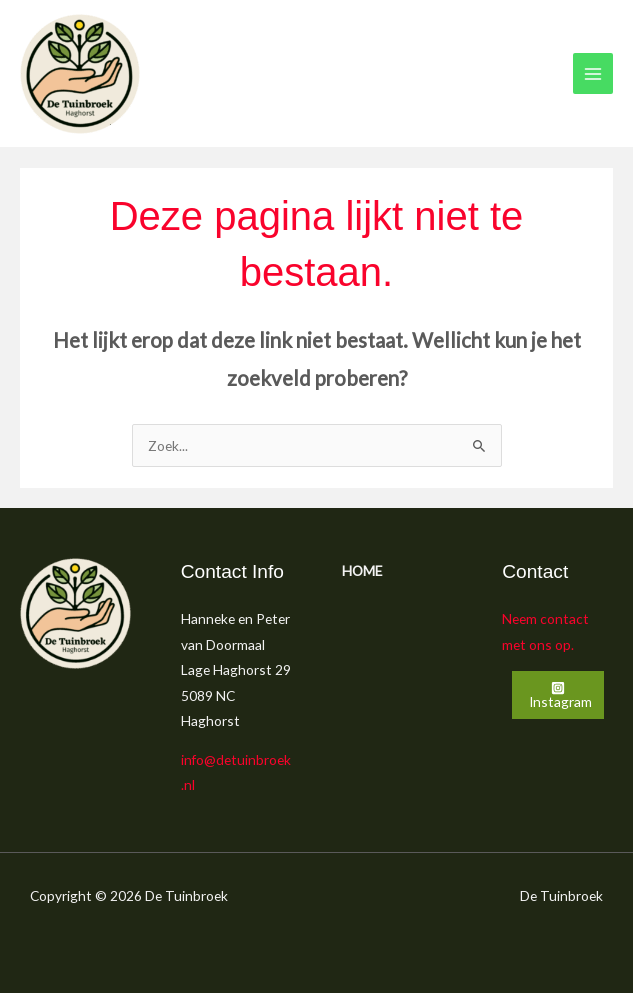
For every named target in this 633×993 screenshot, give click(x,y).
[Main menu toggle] (593, 73)
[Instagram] (558, 695)
